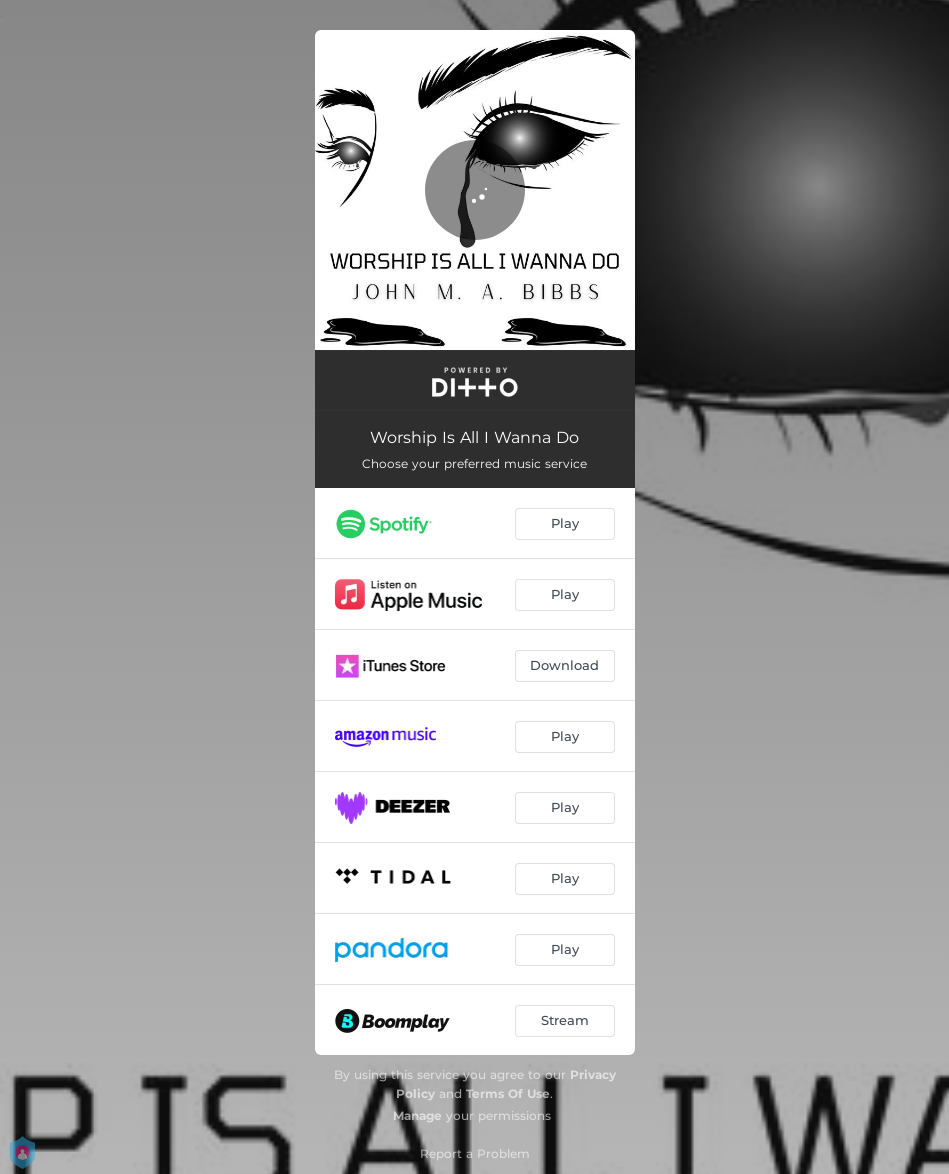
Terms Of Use (508, 1093)
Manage (417, 1115)
